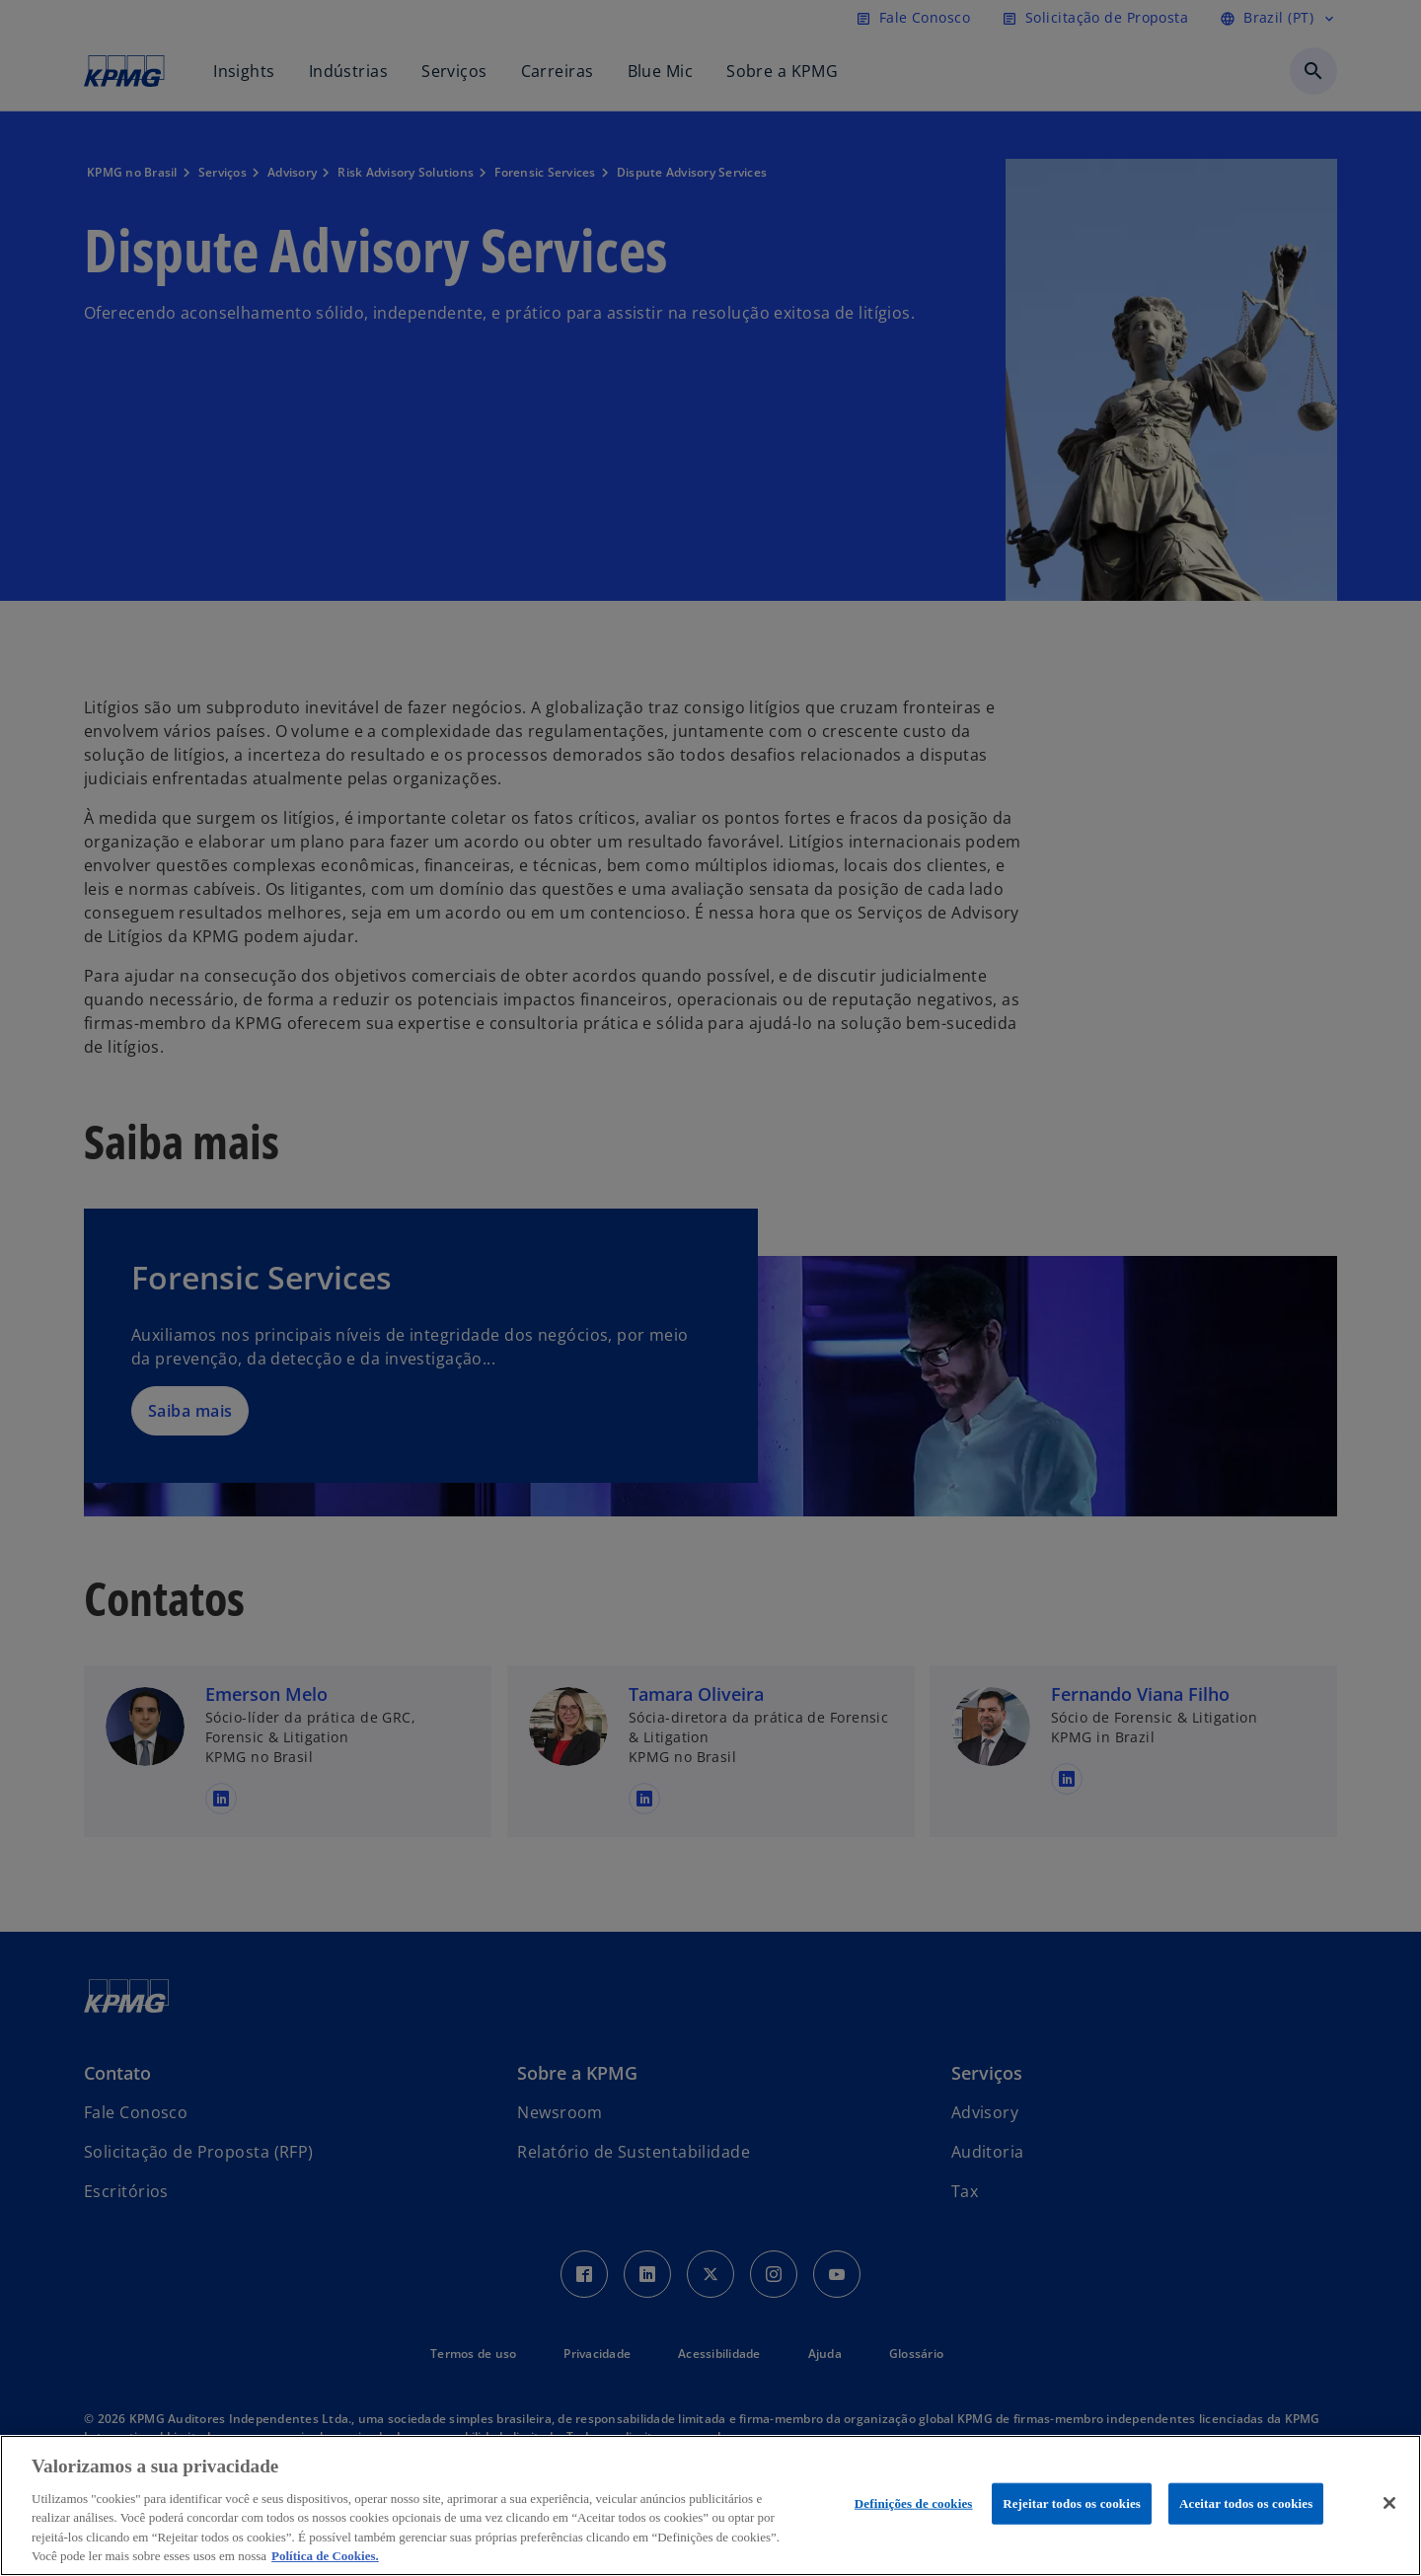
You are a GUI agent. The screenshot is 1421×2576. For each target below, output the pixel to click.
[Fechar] (1389, 2503)
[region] (710, 2505)
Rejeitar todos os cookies (1072, 2503)
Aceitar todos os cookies (1245, 2503)
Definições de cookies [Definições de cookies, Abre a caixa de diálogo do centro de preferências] (914, 2503)
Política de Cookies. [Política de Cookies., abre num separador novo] (325, 2555)
